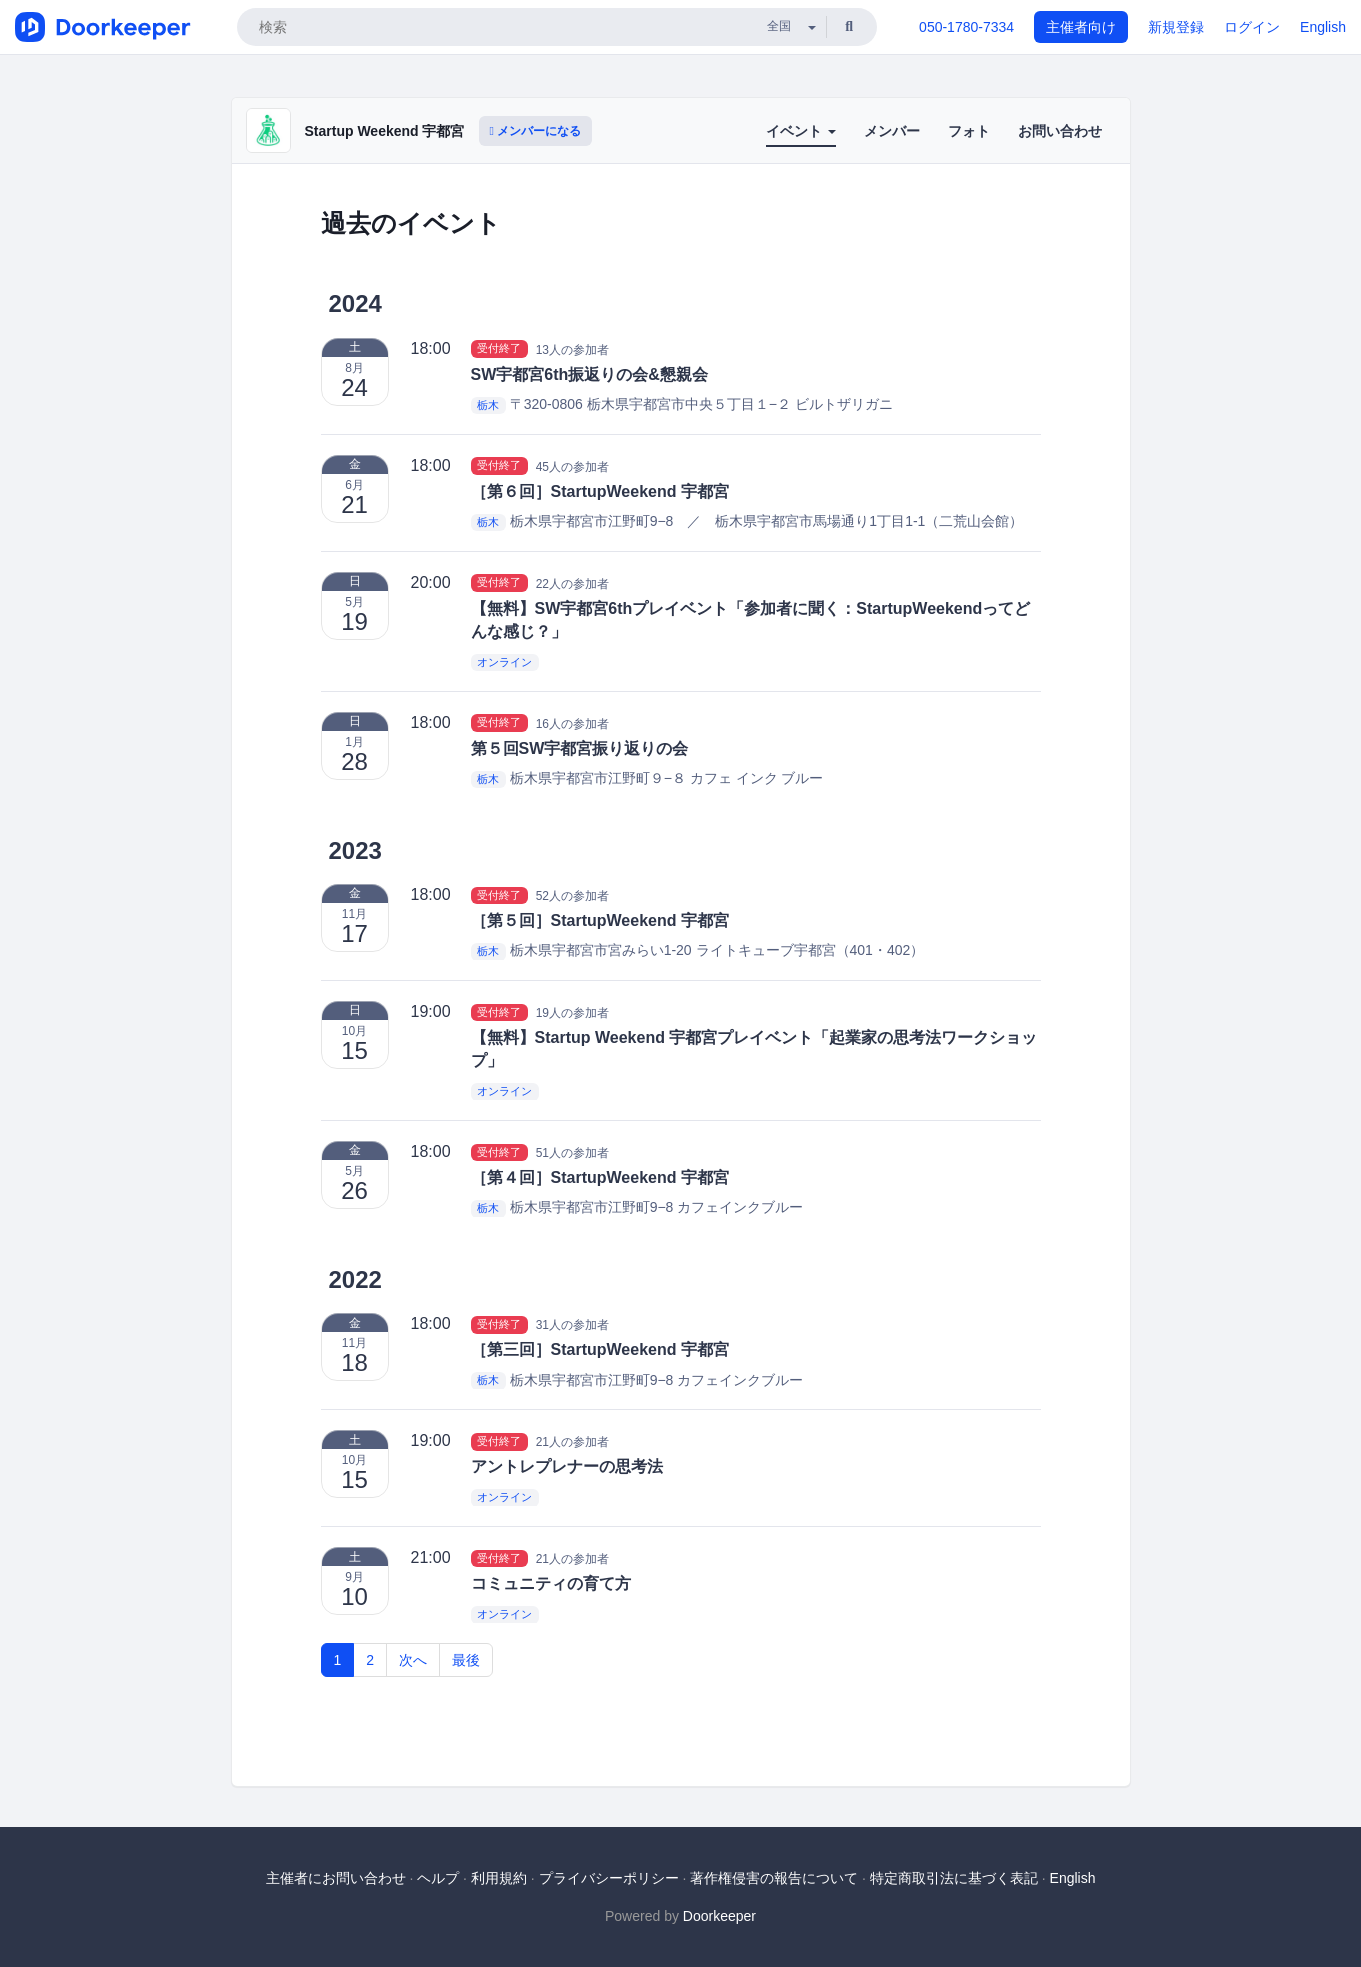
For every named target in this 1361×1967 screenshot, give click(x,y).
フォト (969, 131)
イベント (801, 131)
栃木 (488, 405)
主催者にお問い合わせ (336, 1878)
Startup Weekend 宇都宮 (385, 131)
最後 (466, 1660)
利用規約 (499, 1878)
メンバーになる (536, 131)
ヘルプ (438, 1878)
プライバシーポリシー (609, 1878)
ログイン (1252, 27)
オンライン (504, 662)
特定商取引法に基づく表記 (954, 1878)
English (1323, 27)
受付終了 (499, 349)
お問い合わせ (1060, 131)
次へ (413, 1660)
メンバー (892, 131)
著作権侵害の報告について (774, 1878)
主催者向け (1081, 27)
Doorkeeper (719, 1916)
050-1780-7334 (966, 27)
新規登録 (1176, 27)
